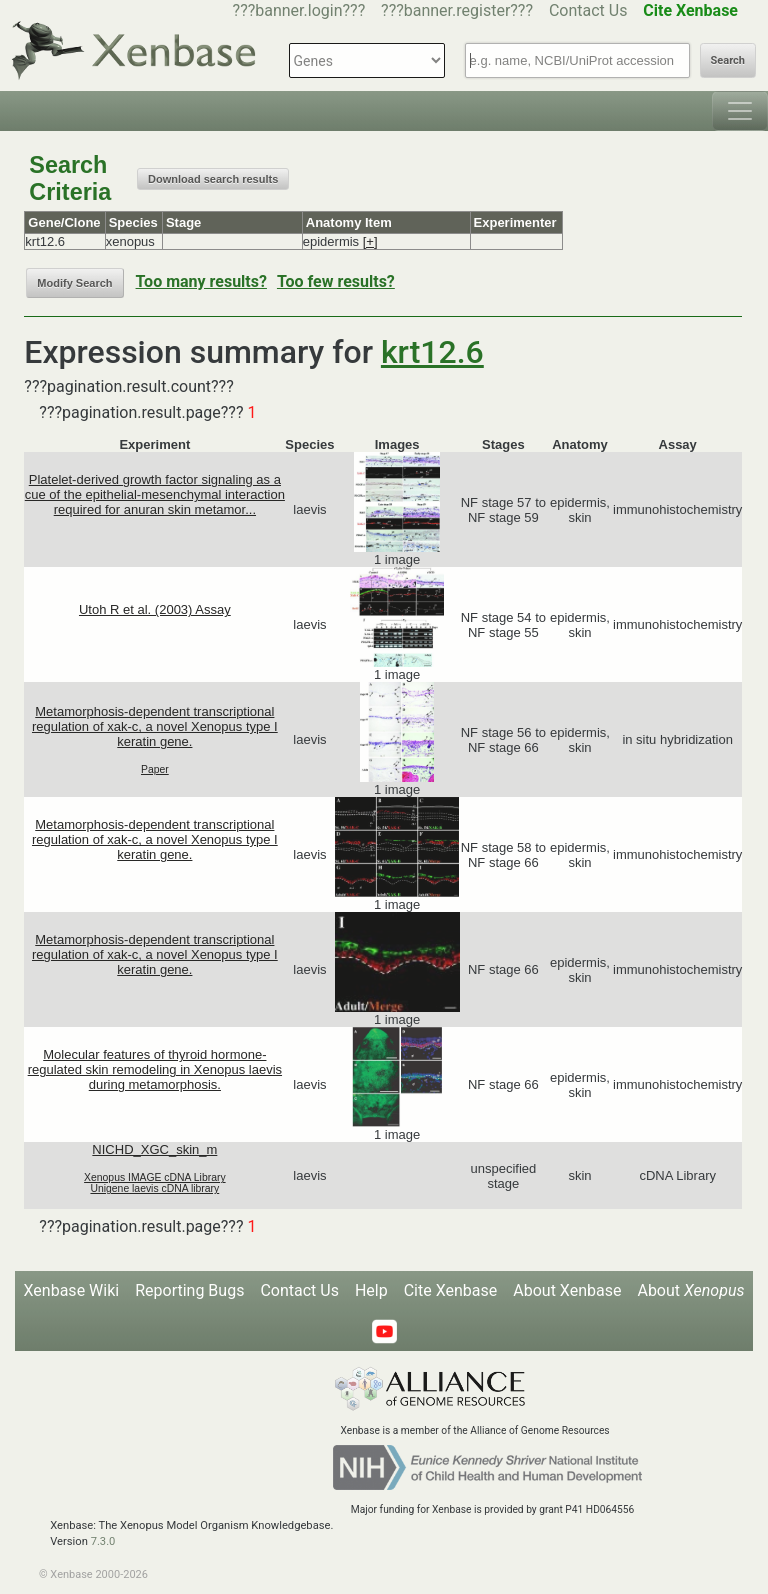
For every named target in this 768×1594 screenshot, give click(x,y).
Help (371, 1290)
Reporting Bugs (189, 1290)
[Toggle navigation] (740, 111)
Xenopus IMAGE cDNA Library (155, 1177)
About (690, 1290)
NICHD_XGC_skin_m (154, 1149)
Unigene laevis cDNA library (154, 1188)
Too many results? (201, 281)
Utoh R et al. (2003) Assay (155, 609)
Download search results (213, 179)
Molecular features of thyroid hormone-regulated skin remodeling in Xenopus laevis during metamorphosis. (155, 1069)
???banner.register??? (457, 10)
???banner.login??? (299, 10)
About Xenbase (567, 1290)
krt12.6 (432, 352)
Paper (155, 769)
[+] (370, 241)
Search (728, 60)
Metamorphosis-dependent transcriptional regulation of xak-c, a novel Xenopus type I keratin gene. (155, 726)
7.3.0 (103, 1541)
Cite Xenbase (451, 1290)
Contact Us (588, 10)
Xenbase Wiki (72, 1290)
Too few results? (336, 281)
